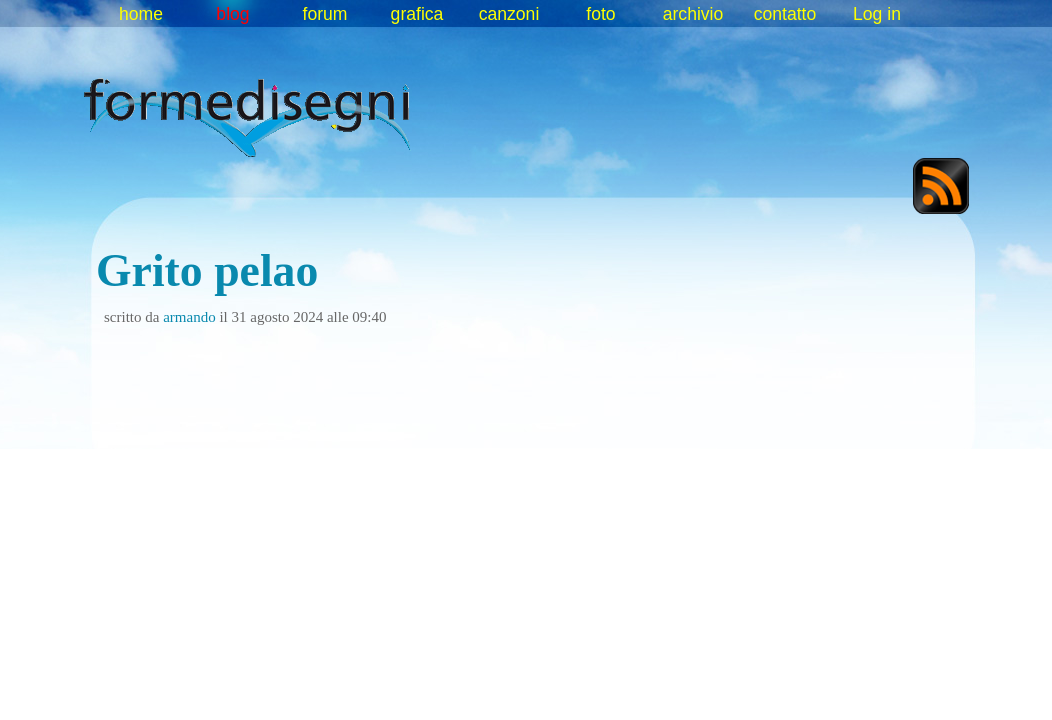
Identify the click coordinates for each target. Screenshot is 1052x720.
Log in (877, 14)
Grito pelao (207, 270)
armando (189, 317)
